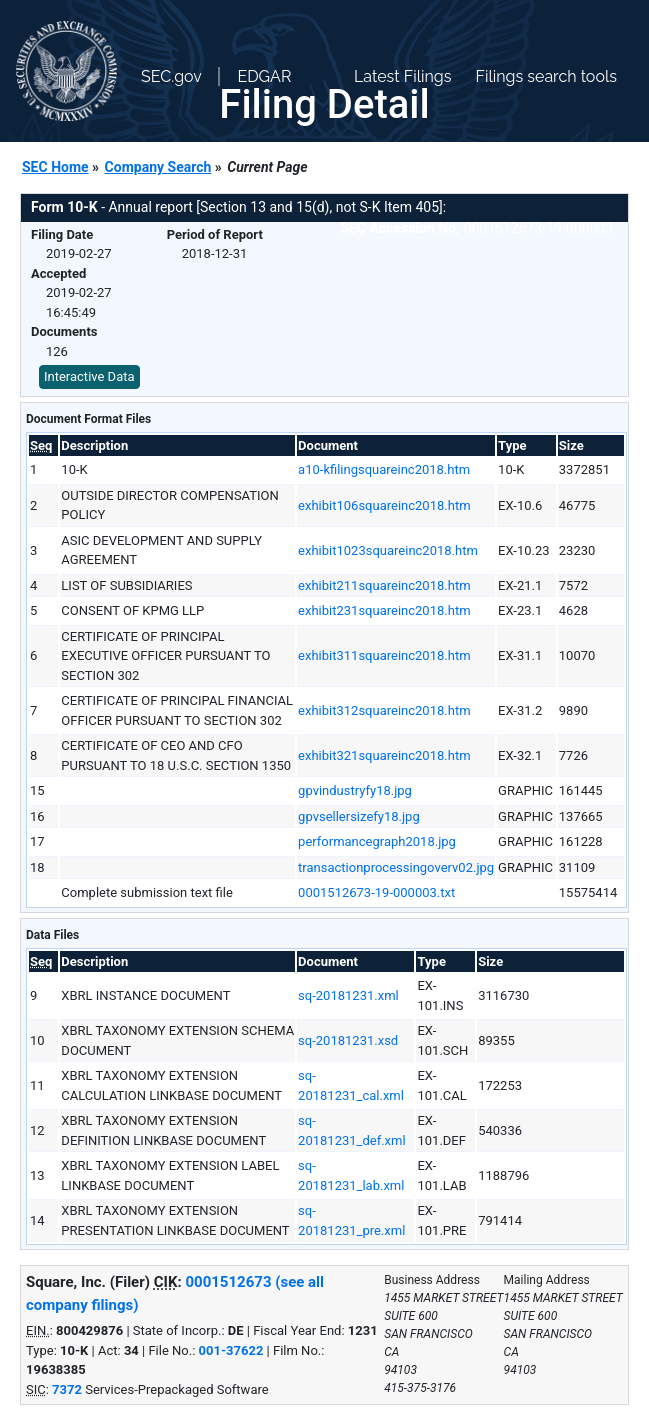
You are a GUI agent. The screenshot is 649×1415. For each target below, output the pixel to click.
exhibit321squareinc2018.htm (384, 755)
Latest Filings (402, 76)
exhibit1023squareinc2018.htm (388, 550)
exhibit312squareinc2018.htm (384, 710)
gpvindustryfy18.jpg (355, 790)
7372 (67, 1389)
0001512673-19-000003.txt (376, 892)
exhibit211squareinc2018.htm (384, 585)
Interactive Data (89, 376)
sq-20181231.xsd (348, 1040)
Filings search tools (546, 76)
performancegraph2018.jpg (377, 841)
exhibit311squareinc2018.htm (384, 655)
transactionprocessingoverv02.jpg (396, 867)
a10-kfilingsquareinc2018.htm (384, 469)
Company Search (158, 167)
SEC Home (55, 167)
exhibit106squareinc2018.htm (384, 505)
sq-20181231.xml (348, 995)
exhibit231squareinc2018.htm (384, 610)
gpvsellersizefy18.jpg (359, 816)
